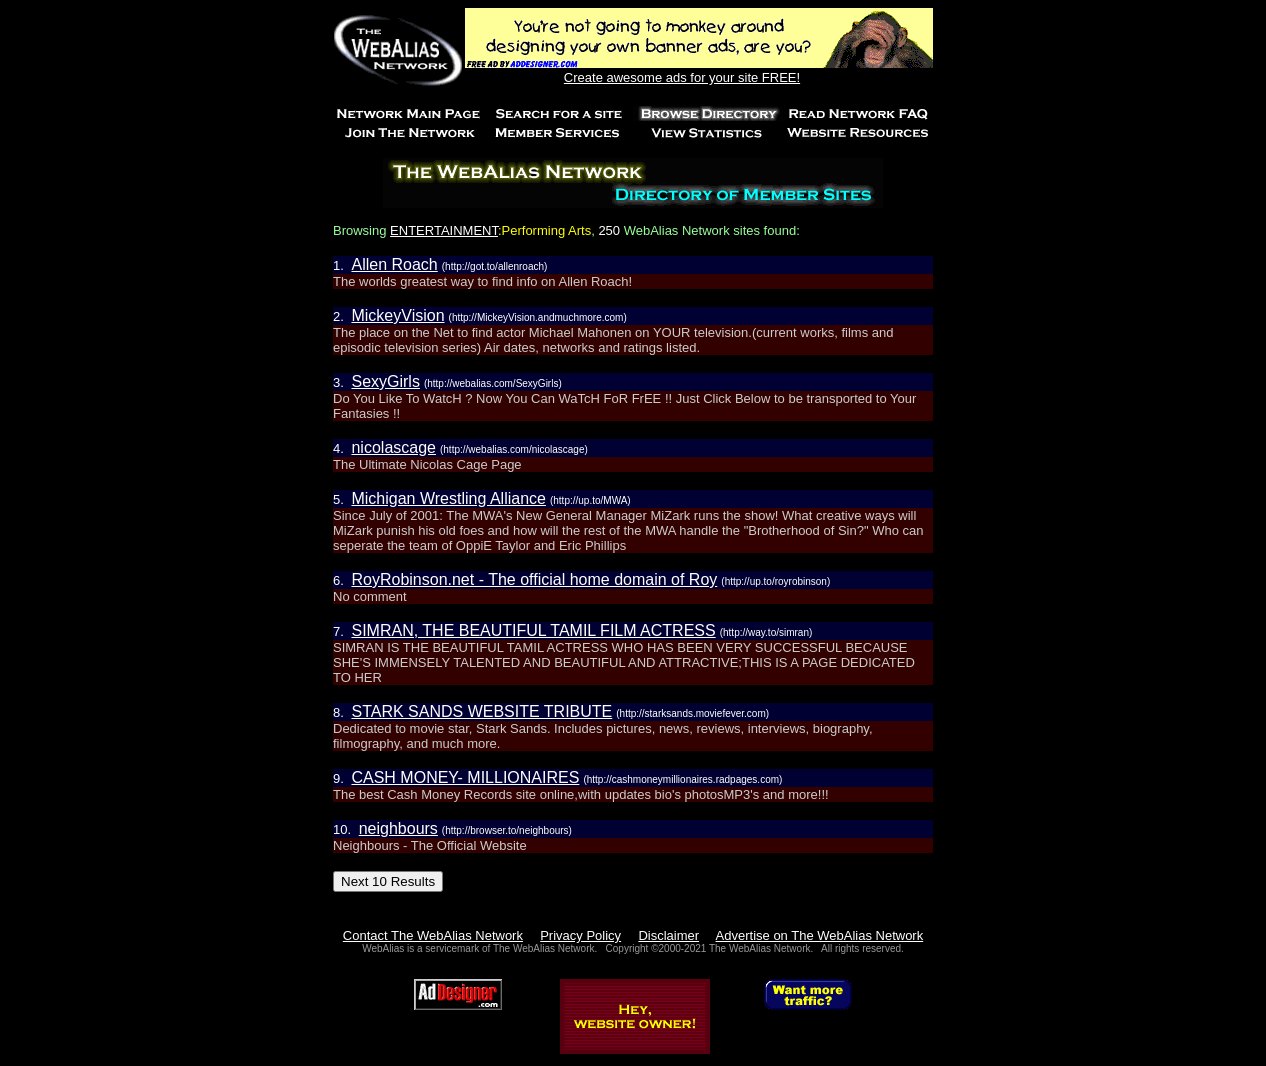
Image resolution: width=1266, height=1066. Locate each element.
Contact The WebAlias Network (433, 935)
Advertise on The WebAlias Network (820, 935)
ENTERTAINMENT (444, 230)
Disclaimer (668, 935)
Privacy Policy (580, 935)
